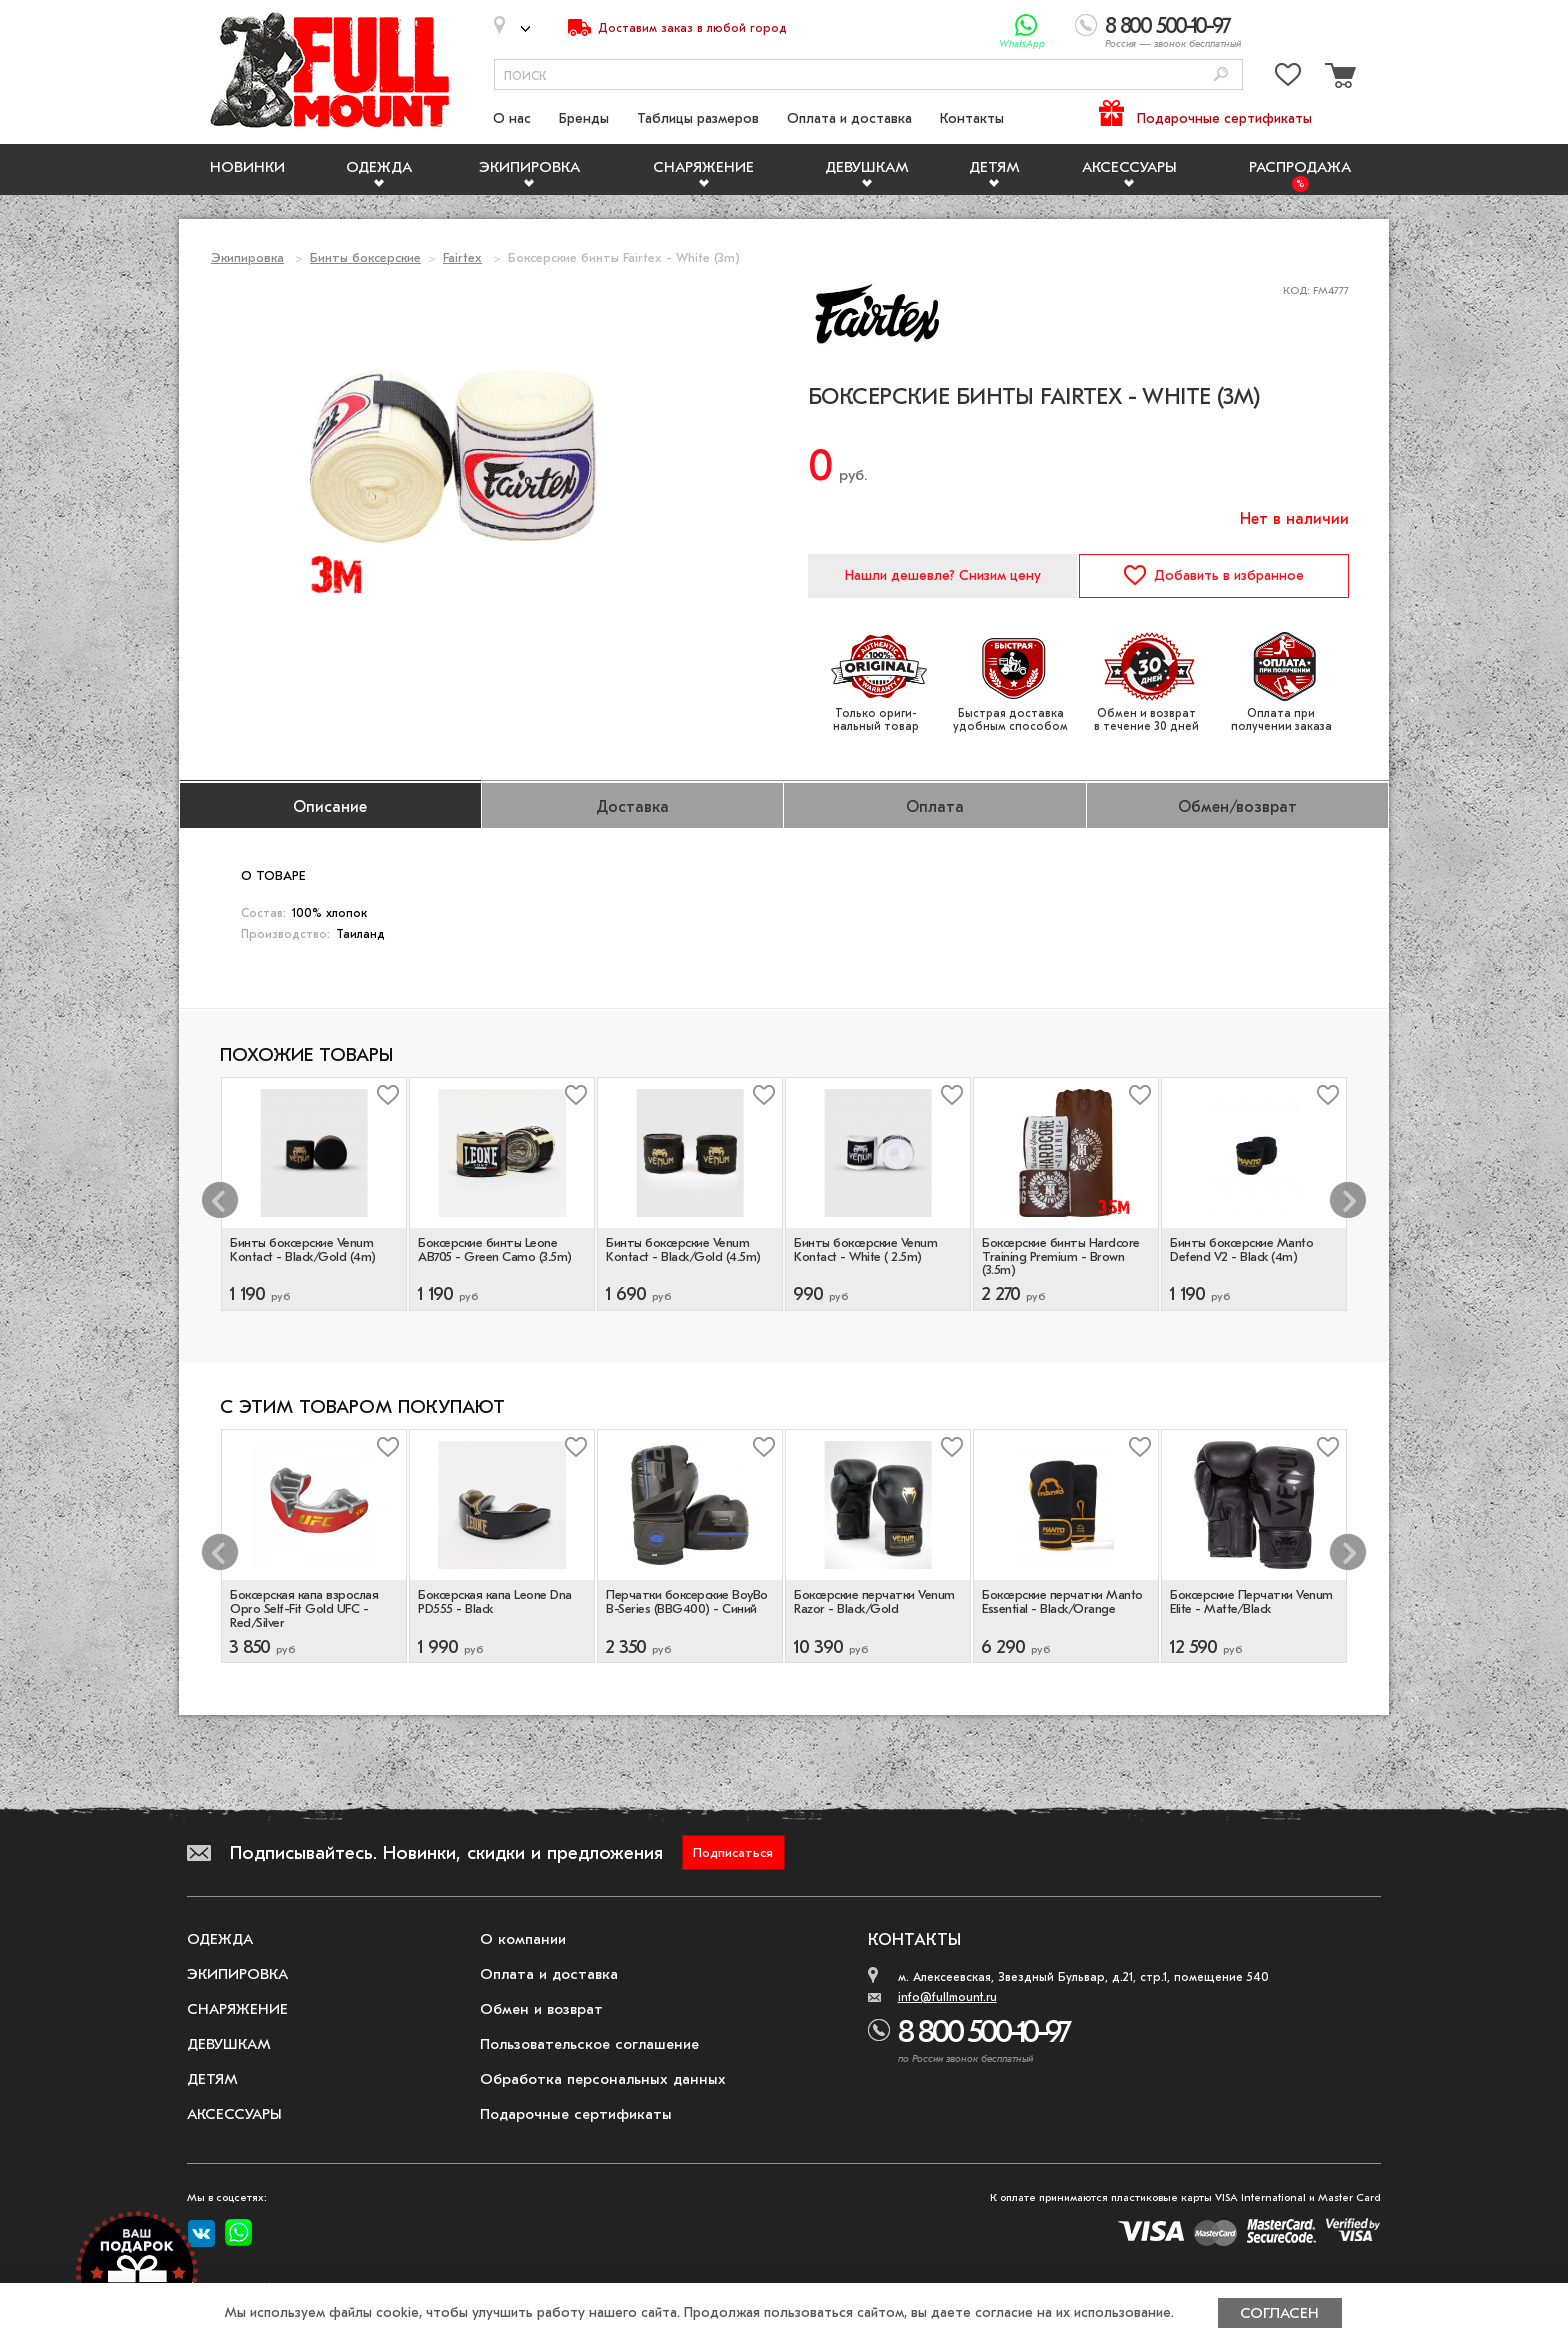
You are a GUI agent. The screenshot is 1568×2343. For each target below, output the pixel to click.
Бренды (584, 118)
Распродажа (1300, 167)
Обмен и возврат (541, 2009)
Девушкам (867, 167)
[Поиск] (1221, 75)
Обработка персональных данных (603, 2079)
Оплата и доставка (849, 118)
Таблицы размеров (698, 118)
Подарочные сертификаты (1224, 118)
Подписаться (733, 1852)
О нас (512, 118)
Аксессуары (1129, 167)
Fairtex (462, 257)
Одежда (379, 167)
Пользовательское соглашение (589, 2044)
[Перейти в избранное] (1288, 78)
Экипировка (529, 167)
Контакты (972, 118)
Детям (994, 167)
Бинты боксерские (365, 257)
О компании (523, 1939)
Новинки (247, 167)
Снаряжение (703, 167)
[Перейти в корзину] (1338, 78)
